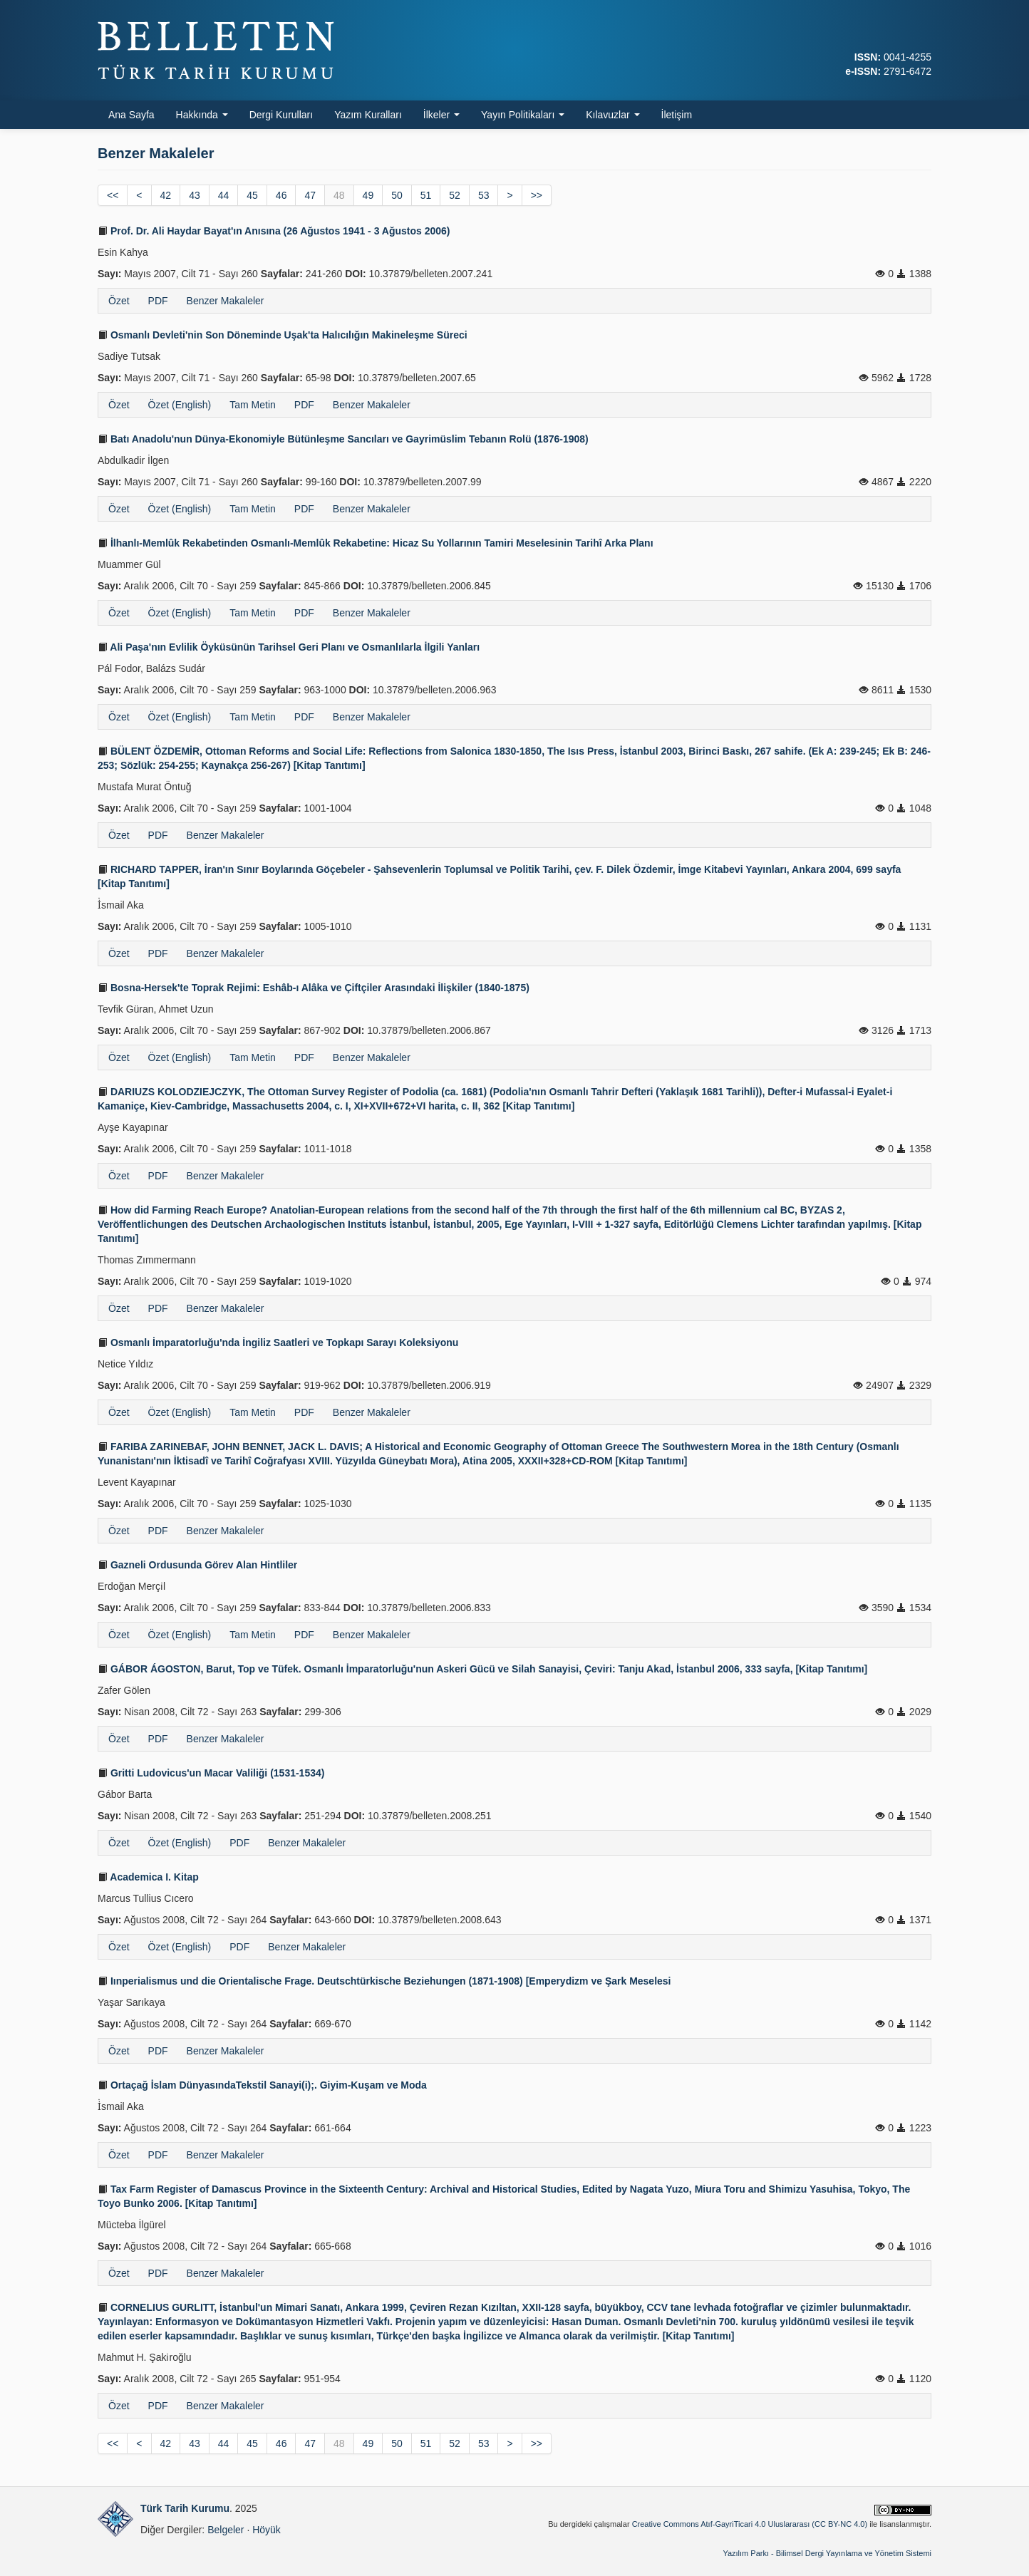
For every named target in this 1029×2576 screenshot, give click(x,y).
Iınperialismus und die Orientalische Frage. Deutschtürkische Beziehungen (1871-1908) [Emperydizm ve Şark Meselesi (384, 1981)
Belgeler (225, 2529)
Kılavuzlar (612, 114)
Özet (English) (180, 404)
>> (536, 195)
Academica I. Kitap (148, 1877)
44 (223, 195)
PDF (158, 300)
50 (397, 195)
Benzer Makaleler (225, 300)
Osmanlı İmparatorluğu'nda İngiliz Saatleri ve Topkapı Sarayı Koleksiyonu (278, 1342)
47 (310, 195)
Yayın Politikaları (522, 114)
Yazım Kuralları (368, 114)
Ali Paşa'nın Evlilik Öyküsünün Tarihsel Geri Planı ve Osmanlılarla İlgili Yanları (289, 647)
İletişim (677, 114)
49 (368, 195)
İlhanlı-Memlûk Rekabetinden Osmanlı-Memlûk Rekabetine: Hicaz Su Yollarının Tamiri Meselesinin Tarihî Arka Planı (375, 543)
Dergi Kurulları (281, 114)
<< (112, 195)
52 (454, 195)
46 (281, 195)
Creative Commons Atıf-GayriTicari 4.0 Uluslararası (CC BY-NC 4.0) (750, 2524)
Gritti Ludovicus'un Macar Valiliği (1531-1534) (211, 1773)
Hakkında (202, 114)
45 (252, 195)
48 (339, 195)
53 (484, 195)
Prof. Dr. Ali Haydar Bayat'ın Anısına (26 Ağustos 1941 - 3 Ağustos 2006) (274, 231)
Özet (119, 300)
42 (166, 195)
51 (426, 195)
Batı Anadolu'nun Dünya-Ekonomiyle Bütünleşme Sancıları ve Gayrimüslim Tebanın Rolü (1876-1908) (343, 439)
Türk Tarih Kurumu (184, 2508)
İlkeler (441, 114)
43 (194, 195)
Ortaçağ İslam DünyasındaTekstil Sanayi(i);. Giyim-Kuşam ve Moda (262, 2085)
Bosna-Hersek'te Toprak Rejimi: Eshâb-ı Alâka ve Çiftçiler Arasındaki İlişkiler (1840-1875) (313, 987)
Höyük (266, 2529)
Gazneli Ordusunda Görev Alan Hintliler (197, 1565)
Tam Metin (252, 404)
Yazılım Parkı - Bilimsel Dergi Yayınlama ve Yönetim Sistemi (827, 2553)
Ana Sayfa (131, 114)
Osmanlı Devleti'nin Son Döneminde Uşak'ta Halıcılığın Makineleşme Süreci (282, 335)
